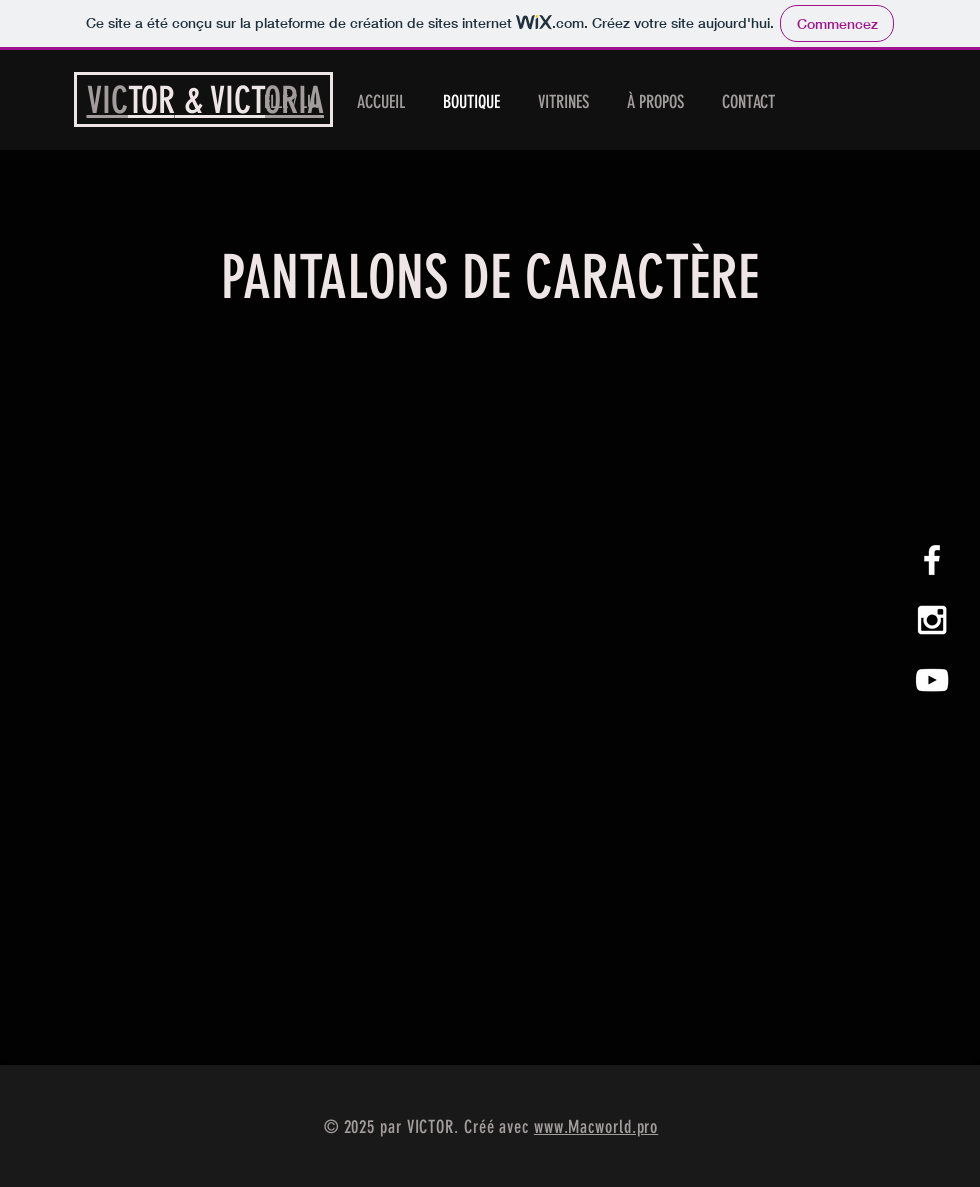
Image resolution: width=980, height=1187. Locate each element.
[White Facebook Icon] (932, 560)
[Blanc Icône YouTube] (932, 680)
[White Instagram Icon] (932, 620)
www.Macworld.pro (596, 1127)
